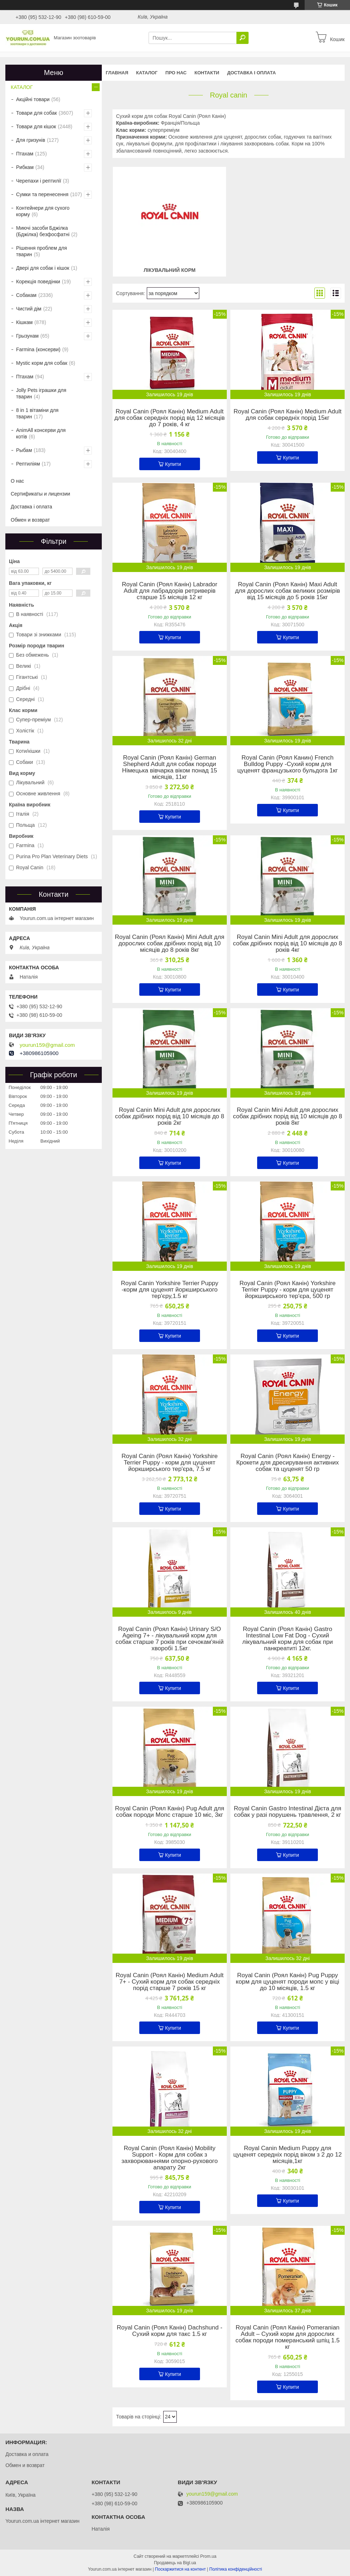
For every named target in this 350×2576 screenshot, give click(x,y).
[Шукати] (242, 38)
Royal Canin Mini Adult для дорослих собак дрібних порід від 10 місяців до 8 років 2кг (169, 1116)
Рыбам (24, 450)
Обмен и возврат (30, 520)
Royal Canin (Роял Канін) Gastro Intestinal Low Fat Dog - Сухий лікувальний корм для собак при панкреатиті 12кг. (287, 1639)
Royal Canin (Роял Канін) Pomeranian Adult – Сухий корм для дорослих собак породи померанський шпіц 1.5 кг (287, 2337)
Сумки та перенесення (42, 194)
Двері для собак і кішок (42, 268)
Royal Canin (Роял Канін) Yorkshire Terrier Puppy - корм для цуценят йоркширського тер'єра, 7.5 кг (169, 1462)
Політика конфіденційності (235, 2569)
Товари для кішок (36, 126)
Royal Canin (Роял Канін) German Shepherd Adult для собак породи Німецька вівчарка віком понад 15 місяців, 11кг (169, 767)
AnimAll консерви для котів (41, 433)
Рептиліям (28, 464)
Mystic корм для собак (41, 363)
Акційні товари (33, 99)
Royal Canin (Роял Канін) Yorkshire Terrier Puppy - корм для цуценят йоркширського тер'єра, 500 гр (288, 1289)
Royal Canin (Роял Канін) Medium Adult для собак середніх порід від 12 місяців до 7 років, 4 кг (169, 418)
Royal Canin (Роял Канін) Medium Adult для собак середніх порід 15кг (287, 414)
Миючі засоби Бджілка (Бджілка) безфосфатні (43, 231)
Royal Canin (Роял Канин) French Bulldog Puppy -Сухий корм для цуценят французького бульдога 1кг (287, 764)
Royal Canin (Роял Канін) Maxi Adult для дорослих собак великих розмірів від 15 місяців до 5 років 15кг (287, 591)
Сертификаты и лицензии (40, 494)
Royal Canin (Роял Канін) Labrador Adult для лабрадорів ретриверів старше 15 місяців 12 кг (169, 591)
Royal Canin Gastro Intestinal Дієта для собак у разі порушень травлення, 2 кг (287, 1811)
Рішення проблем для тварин (41, 251)
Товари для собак (36, 113)
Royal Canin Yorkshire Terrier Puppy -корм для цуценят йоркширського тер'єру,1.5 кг (169, 1289)
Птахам (24, 153)
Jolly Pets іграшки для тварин (41, 393)
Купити (173, 464)
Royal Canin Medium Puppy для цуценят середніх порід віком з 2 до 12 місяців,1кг (287, 2154)
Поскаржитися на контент (180, 2569)
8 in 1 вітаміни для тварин (37, 413)
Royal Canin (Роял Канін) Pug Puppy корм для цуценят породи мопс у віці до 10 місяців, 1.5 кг (287, 1981)
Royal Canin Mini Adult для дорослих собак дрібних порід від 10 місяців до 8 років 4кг (287, 943)
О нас (17, 481)
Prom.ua (208, 2556)
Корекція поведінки (38, 281)
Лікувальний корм (169, 270)
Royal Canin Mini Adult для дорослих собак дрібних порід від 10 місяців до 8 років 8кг (287, 1116)
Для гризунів (30, 140)
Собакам (26, 295)
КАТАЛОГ (147, 72)
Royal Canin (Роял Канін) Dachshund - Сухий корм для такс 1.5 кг (169, 2330)
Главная (117, 72)
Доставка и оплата (27, 2454)
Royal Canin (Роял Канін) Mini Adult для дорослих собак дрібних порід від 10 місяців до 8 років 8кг (170, 943)
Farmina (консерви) (38, 349)
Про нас (175, 72)
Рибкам (25, 167)
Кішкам (24, 322)
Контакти (206, 72)
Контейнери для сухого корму (43, 211)
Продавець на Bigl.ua (175, 2562)
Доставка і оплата (251, 72)
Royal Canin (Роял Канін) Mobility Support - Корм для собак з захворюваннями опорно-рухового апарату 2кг (169, 2158)
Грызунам (27, 336)
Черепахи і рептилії (38, 181)
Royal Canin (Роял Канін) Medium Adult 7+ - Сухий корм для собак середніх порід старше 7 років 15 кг (170, 1981)
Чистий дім (28, 309)
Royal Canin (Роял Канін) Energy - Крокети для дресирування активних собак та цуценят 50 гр (287, 1462)
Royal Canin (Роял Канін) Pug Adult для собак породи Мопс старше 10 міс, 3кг (169, 1811)
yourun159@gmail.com (47, 1045)
